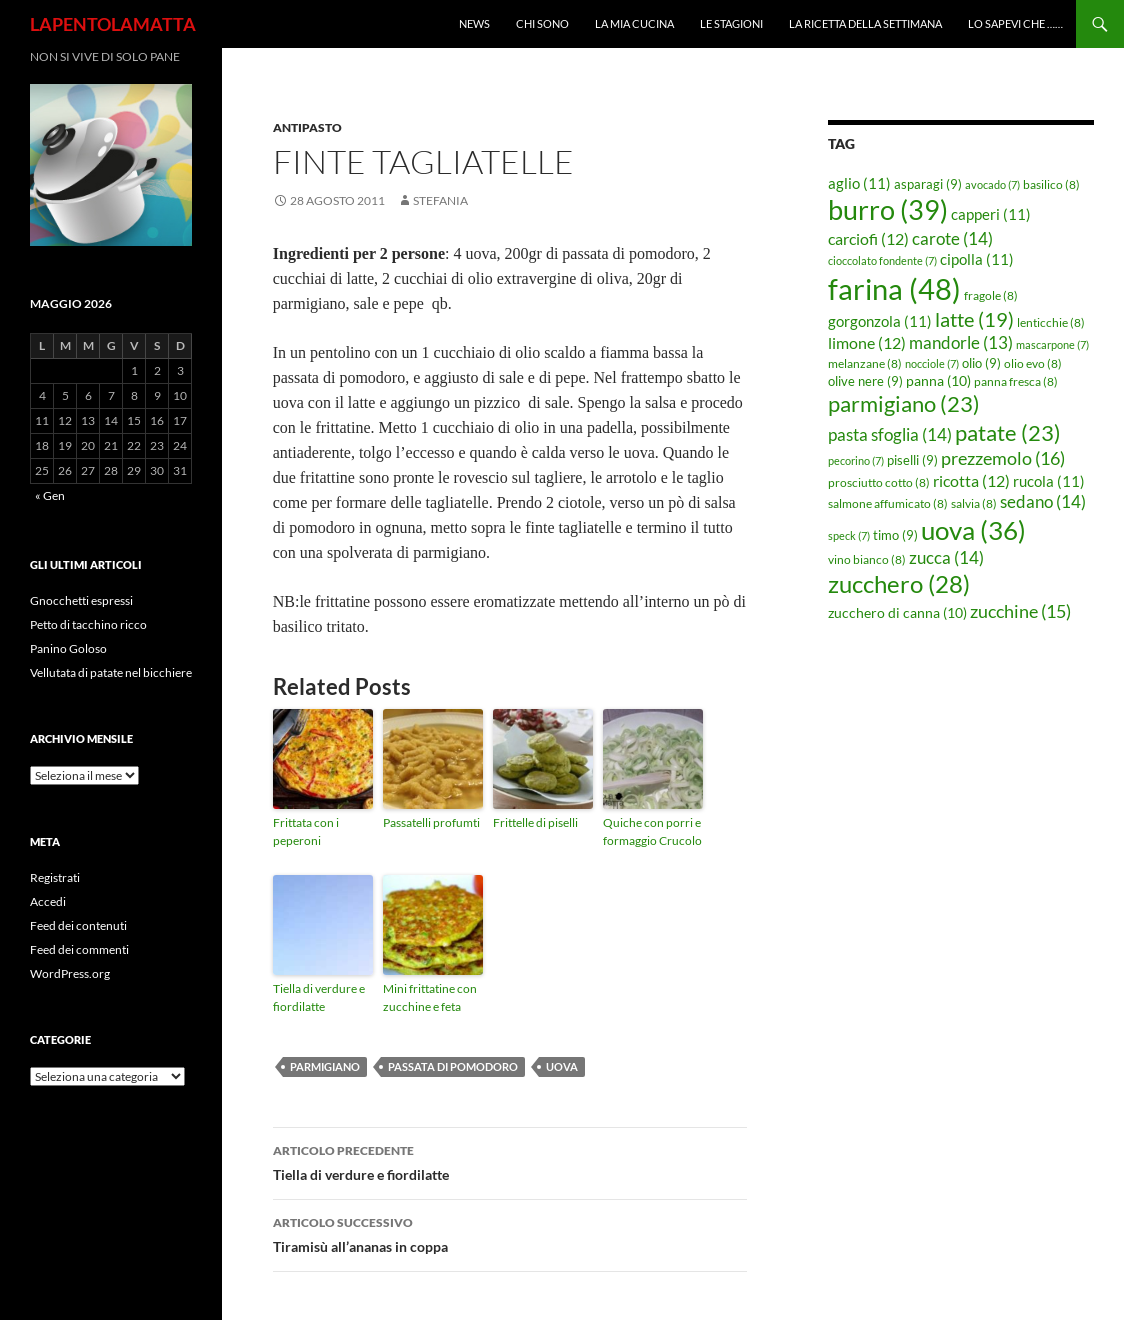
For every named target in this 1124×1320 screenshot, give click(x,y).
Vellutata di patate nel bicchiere (111, 672)
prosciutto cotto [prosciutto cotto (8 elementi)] (879, 482)
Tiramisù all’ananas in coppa (510, 1233)
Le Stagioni (731, 23)
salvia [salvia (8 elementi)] (974, 503)
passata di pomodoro (453, 1066)
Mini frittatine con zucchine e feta (430, 997)
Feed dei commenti (79, 949)
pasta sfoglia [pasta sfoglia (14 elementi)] (890, 434)
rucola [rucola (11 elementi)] (1049, 481)
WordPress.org (70, 973)
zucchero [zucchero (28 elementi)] (899, 583)
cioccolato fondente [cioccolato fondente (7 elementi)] (882, 260)
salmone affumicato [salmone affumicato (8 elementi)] (888, 503)
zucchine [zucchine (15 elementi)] (1020, 611)
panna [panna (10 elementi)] (938, 380)
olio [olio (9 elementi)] (981, 363)
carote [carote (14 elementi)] (952, 238)
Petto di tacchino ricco (88, 624)
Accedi (48, 901)
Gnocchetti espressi (81, 600)
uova (562, 1066)
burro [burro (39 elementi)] (888, 209)
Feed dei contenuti (78, 925)
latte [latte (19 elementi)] (974, 319)
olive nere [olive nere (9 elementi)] (865, 381)
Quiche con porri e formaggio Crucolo (652, 831)
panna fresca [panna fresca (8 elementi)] (1016, 381)
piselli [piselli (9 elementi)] (912, 460)
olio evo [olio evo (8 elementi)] (1033, 363)
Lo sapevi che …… (1015, 23)
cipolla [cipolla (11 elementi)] (977, 259)
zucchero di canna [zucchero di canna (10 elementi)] (897, 612)
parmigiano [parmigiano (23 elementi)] (904, 403)
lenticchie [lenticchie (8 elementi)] (1051, 322)
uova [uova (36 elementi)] (973, 530)
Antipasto (307, 127)
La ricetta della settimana (865, 23)
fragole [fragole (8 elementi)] (991, 295)
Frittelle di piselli (535, 822)
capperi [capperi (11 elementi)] (991, 214)
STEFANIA (440, 200)
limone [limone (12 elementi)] (867, 343)
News (474, 23)
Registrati (55, 877)
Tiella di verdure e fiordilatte (319, 997)
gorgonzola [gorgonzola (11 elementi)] (880, 321)
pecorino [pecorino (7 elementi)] (856, 460)
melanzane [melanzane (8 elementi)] (865, 363)
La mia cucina (634, 23)
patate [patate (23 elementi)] (1008, 432)
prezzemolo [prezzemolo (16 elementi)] (1003, 458)
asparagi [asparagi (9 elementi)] (928, 184)
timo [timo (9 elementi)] (895, 535)
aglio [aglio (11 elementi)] (859, 183)
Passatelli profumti (431, 822)
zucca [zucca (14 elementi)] (946, 557)
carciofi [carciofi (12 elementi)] (868, 239)
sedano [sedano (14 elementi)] (1043, 501)
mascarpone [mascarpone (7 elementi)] (1052, 344)
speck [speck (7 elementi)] (849, 535)
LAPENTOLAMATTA (113, 24)
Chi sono (542, 23)
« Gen (50, 495)
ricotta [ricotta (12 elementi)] (971, 481)
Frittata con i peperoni (306, 831)
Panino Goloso (68, 648)
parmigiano (325, 1066)
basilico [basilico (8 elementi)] (1051, 184)
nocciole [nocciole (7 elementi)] (932, 363)
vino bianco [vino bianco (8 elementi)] (867, 559)
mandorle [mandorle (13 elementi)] (961, 343)
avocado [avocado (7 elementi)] (992, 184)
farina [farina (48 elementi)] (894, 288)
